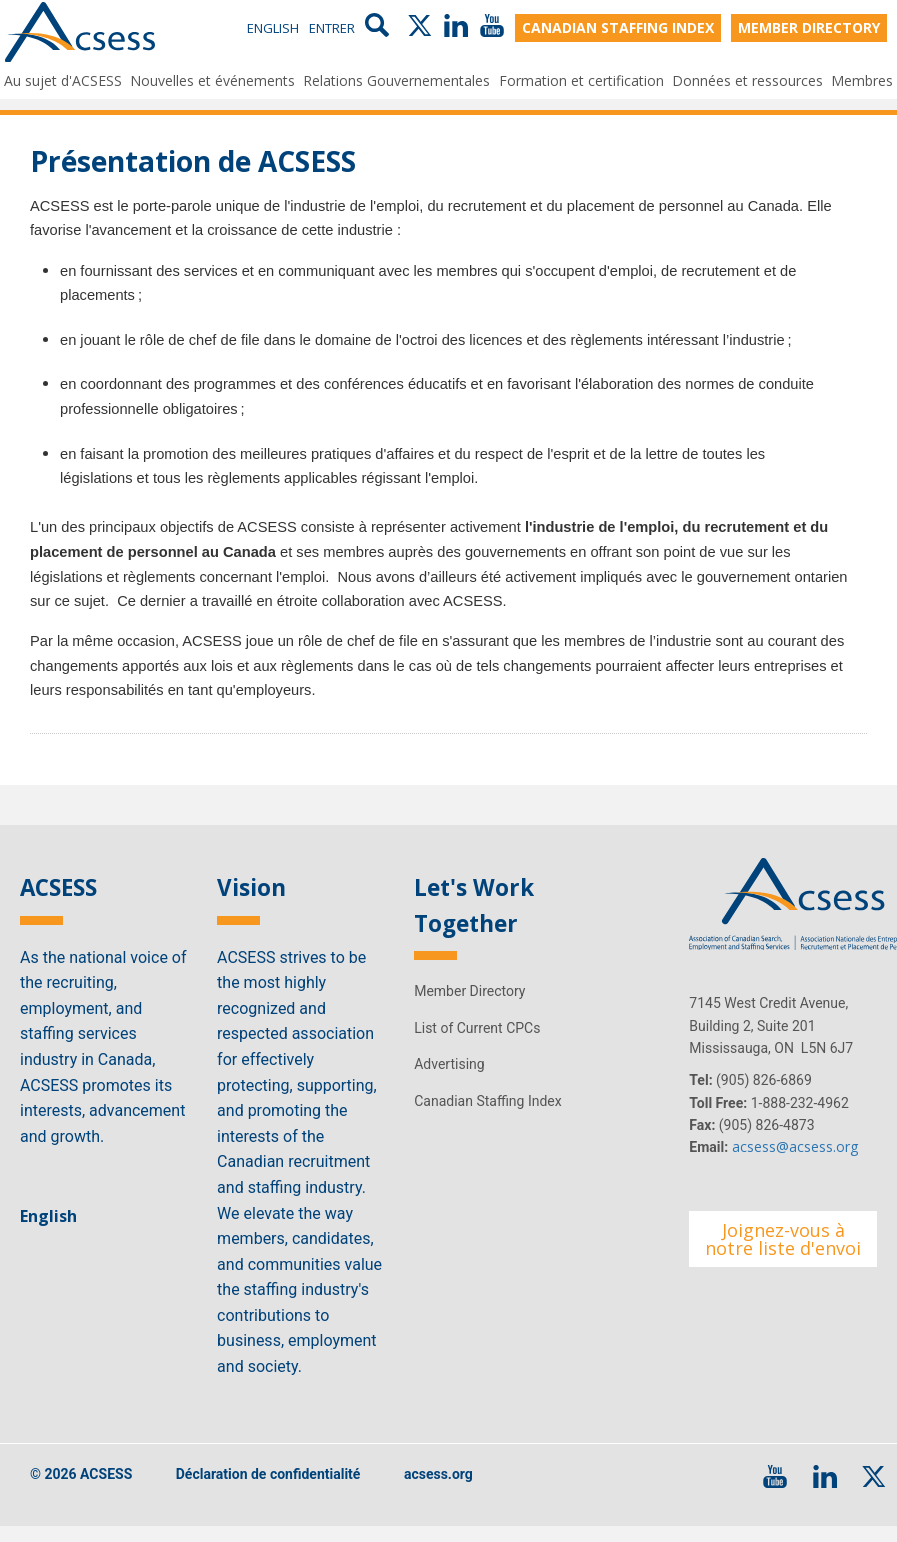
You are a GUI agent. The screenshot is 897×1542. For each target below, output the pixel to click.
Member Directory (469, 1008)
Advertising (449, 1081)
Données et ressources (747, 79)
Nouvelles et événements (212, 79)
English (273, 29)
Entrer (332, 29)
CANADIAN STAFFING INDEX (618, 28)
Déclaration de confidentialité (268, 1491)
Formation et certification (581, 79)
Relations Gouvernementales (396, 79)
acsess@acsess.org (795, 1163)
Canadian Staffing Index (488, 1117)
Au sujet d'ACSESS (63, 79)
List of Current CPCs (477, 1044)
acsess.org (438, 1491)
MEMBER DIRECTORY (809, 28)
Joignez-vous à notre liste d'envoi (783, 1256)
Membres (862, 79)
